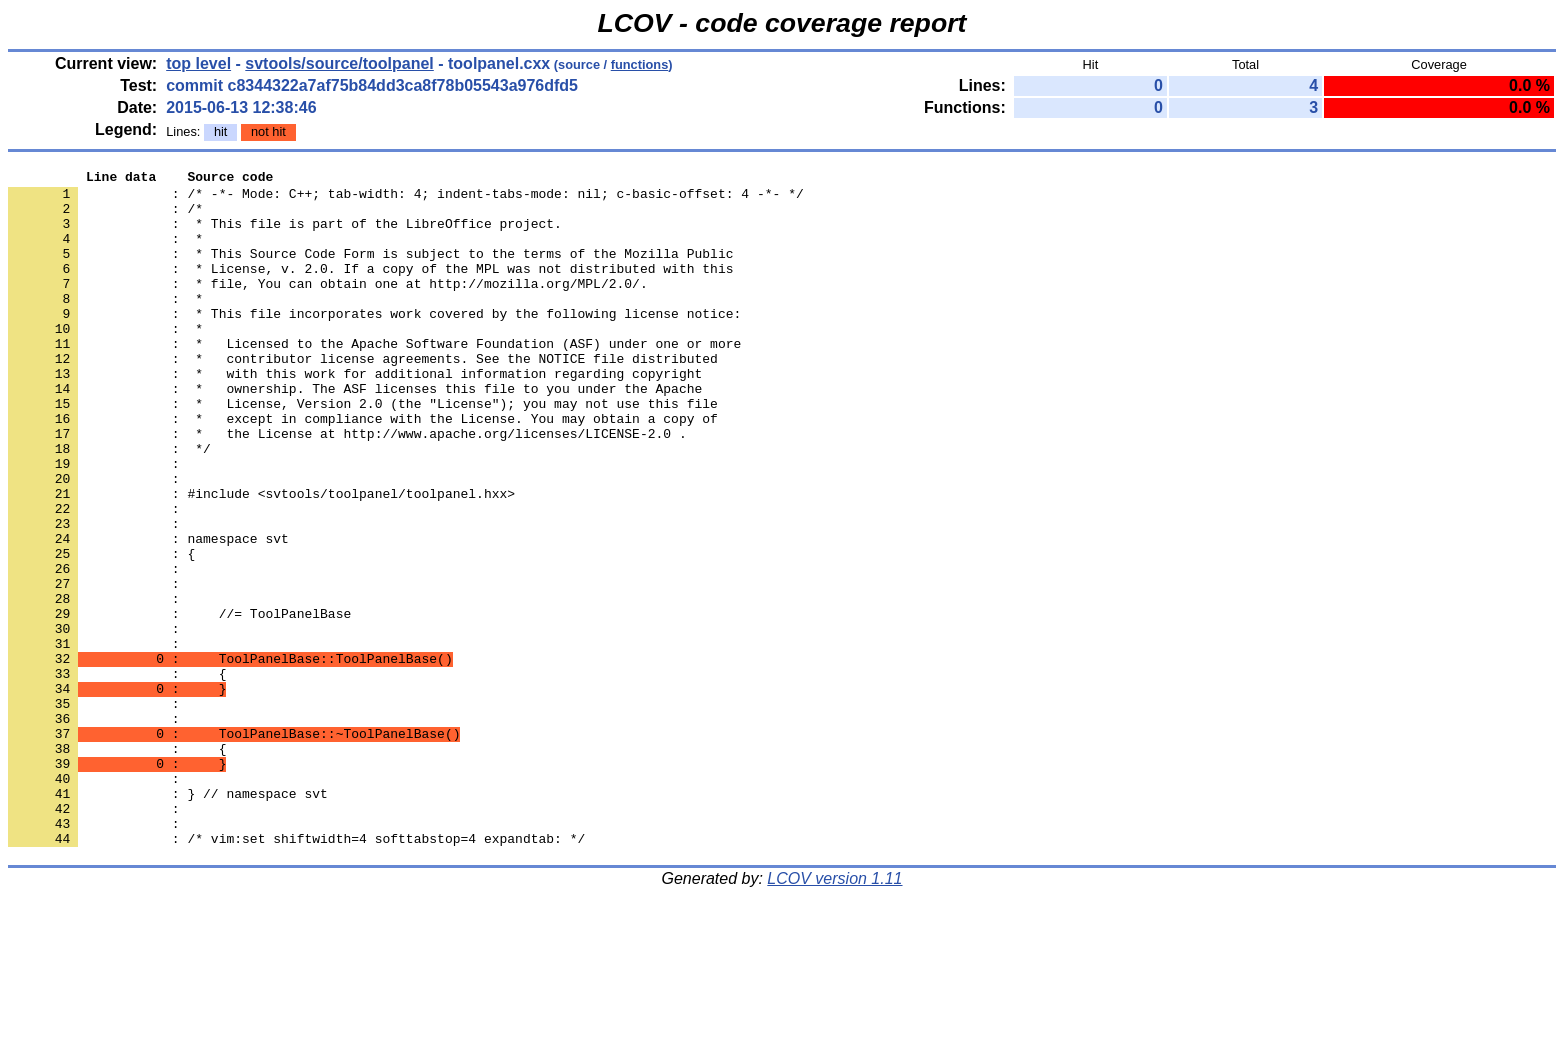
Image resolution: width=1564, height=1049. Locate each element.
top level (198, 63)
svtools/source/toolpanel (339, 63)
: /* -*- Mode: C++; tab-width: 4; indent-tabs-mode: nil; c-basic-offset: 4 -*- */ (406, 199)
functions (640, 64)
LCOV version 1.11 (834, 1013)
